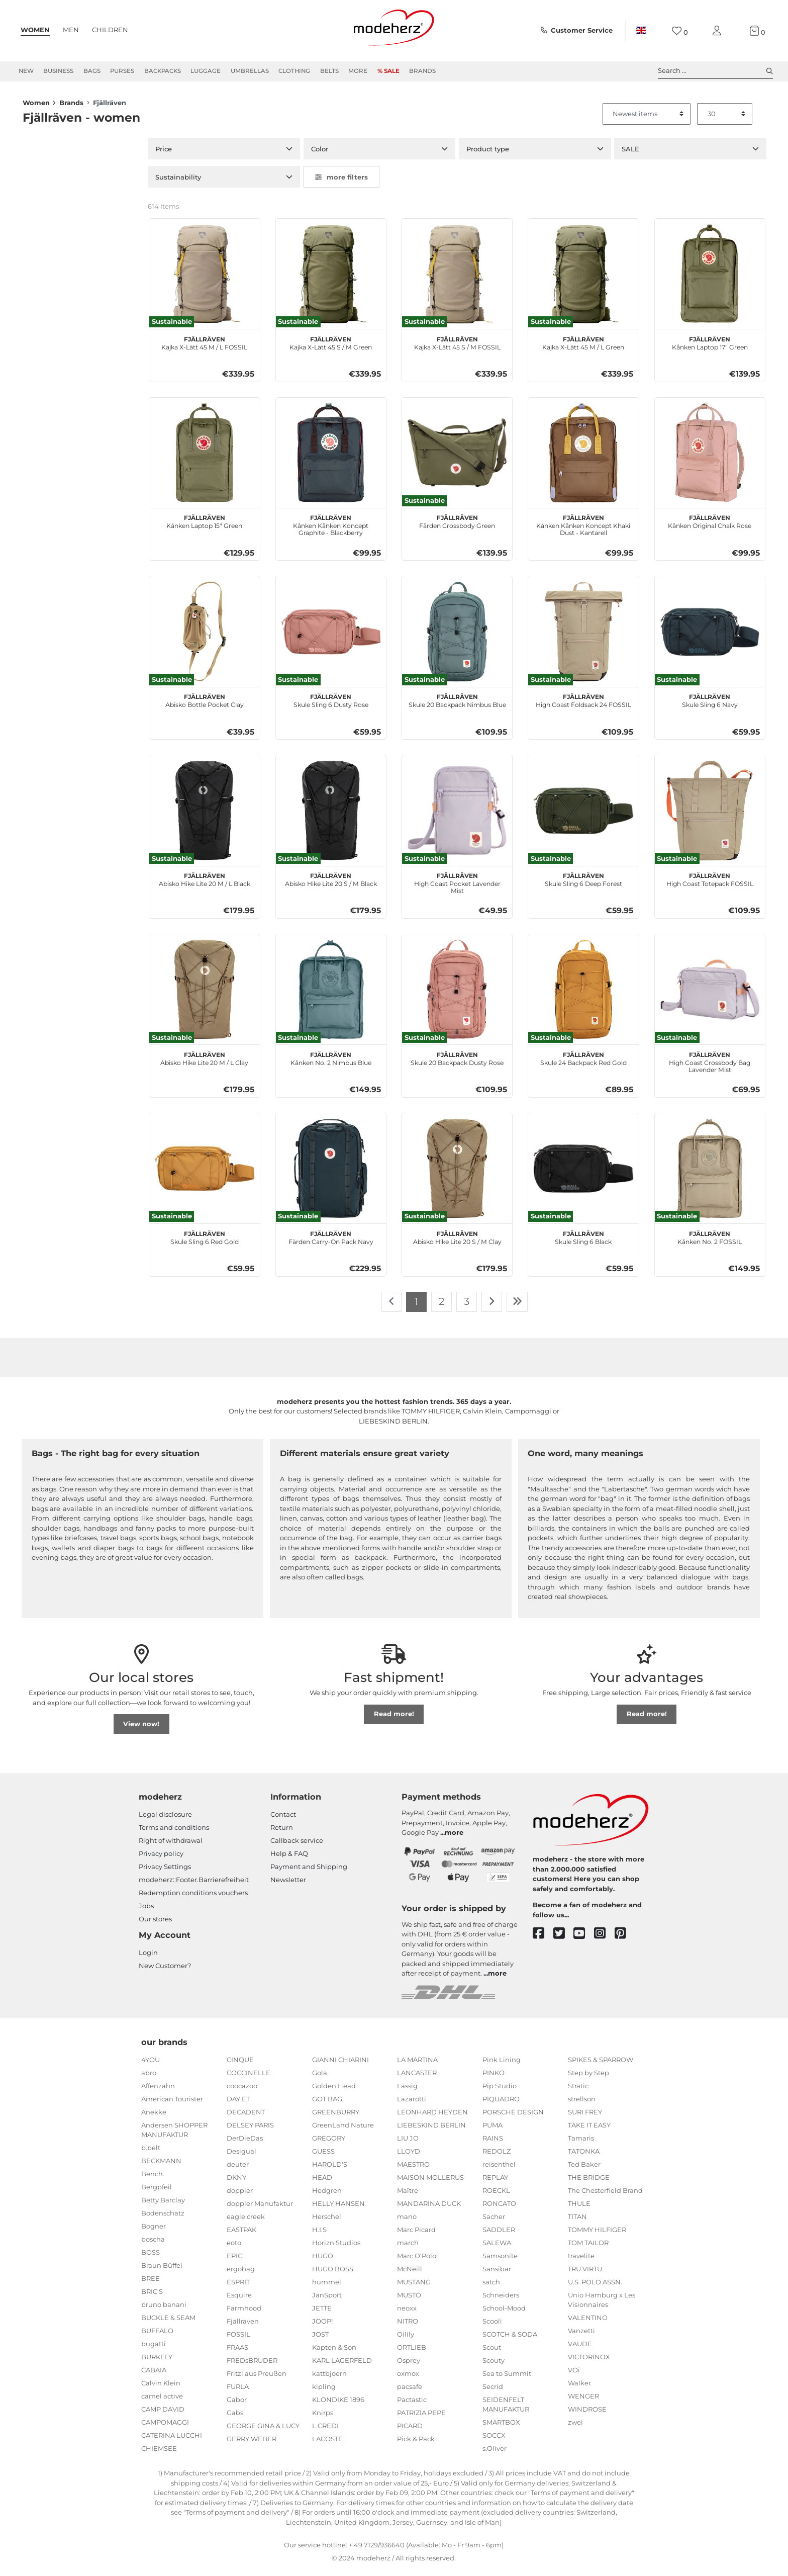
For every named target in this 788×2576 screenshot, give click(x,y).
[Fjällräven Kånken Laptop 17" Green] (710, 280)
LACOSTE (327, 2445)
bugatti (153, 2350)
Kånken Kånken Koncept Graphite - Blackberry (330, 530)
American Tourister (172, 2105)
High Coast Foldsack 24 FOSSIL (583, 705)
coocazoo (242, 2092)
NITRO (407, 2327)
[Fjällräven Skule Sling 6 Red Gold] (204, 1174)
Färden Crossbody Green (457, 526)
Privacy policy (161, 1859)
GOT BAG (327, 2105)
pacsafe (409, 2392)
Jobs (146, 1912)
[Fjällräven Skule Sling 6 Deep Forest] (583, 816)
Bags (92, 70)
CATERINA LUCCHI (171, 2441)
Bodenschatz (162, 2219)
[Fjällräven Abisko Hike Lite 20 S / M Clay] (457, 1174)
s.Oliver (494, 2454)
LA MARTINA (417, 2066)
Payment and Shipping (308, 1873)
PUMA (492, 2131)
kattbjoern (329, 2379)
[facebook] (543, 1939)
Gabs (235, 2419)
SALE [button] (630, 155)
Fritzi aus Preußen (256, 2379)
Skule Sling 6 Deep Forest (583, 884)
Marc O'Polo (416, 2262)
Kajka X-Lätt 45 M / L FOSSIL (204, 348)
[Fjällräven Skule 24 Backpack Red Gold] (583, 995)
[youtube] (583, 1939)
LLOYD (408, 2157)
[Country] (641, 30)
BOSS (150, 2258)
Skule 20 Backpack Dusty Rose (457, 1063)
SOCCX (494, 2441)
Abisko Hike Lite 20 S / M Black (331, 884)
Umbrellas (250, 70)
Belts (329, 70)
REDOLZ (496, 2157)
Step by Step (588, 2079)
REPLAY (495, 2183)
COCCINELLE (248, 2079)
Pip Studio (499, 2092)
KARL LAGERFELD (342, 2366)
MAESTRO (413, 2170)
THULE (579, 2209)
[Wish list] (680, 31)
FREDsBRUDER (252, 2366)
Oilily (405, 2340)
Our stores (155, 1925)
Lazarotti (411, 2105)
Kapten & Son (334, 2353)
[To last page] (517, 1308)
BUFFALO (157, 2337)
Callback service (296, 1846)
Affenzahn (158, 2092)
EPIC (234, 2262)
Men (71, 30)
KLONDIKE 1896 (338, 2406)
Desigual (241, 2157)
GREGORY (328, 2144)
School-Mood (504, 2314)
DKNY (236, 2183)
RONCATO (499, 2209)
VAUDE (580, 2350)
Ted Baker (584, 2170)
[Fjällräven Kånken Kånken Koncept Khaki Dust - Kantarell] (583, 459)
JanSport (327, 2301)
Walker (579, 2389)
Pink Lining (501, 2066)
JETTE (322, 2314)
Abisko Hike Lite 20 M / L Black (204, 884)
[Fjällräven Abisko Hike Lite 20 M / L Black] (204, 816)
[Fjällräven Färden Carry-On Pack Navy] (331, 1174)
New (26, 70)
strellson (582, 2105)
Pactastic (412, 2406)
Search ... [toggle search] (715, 71)
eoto (234, 2249)
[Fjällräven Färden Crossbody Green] (457, 459)
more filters (341, 183)
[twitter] (563, 1939)
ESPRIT (238, 2288)
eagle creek (246, 2222)
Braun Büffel (161, 2271)
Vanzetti (581, 2337)
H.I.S (319, 2236)
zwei (575, 2428)
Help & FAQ (289, 1859)
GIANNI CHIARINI (340, 2066)
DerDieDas (245, 2144)
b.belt (150, 2154)
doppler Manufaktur (260, 2209)
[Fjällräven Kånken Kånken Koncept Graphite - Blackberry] (331, 459)
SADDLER (498, 2236)
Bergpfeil (156, 2193)
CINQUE (240, 2066)
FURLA (238, 2392)
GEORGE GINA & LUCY (263, 2432)
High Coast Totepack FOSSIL (709, 884)
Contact (283, 1820)
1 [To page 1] (416, 1307)
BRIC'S (152, 2297)
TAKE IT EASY (589, 2131)
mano (407, 2222)
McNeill (409, 2275)
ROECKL (496, 2196)
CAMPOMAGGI (165, 2428)
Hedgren (327, 2196)
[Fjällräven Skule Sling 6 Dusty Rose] (331, 637)
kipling (324, 2392)
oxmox (408, 2379)
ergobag (241, 2275)
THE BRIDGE (589, 2183)
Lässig (407, 2092)
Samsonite (500, 2262)
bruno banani (163, 2310)
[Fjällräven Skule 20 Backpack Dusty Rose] (457, 995)
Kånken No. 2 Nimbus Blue (330, 1063)
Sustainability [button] (178, 183)
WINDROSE (587, 2415)
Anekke (153, 2118)
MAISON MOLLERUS (430, 2183)
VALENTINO (588, 2324)
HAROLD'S (329, 2170)
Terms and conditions (174, 1833)
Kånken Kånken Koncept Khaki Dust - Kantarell (583, 530)
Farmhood (244, 2314)
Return (281, 1833)
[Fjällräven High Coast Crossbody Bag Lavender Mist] (710, 995)
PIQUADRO (501, 2105)
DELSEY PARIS (250, 2131)
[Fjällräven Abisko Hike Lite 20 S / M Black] (331, 816)
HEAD (322, 2183)
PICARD (410, 2432)
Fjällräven (243, 2327)
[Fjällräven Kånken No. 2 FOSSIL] (710, 1174)
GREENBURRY (335, 2118)
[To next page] (491, 1308)
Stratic (578, 2092)
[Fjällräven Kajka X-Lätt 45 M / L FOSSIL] (204, 280)
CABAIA (153, 2376)
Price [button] (163, 155)
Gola (319, 2079)
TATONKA (584, 2157)
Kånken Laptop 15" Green (204, 526)
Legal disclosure (165, 1820)
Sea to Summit (506, 2379)
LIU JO (408, 2144)
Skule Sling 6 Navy (710, 705)
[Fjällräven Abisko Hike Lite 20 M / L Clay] (204, 995)
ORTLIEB (411, 2353)
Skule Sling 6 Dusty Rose (330, 705)
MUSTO (409, 2301)
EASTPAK (241, 2236)
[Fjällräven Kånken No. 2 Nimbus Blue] (331, 995)
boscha (153, 2245)
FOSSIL (238, 2340)
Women (35, 30)
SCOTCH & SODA (509, 2340)
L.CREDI (325, 2432)
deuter (238, 2170)
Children (110, 30)
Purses (122, 70)
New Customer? (165, 1972)
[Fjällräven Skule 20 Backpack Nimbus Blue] (457, 637)
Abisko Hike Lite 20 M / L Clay (204, 1063)
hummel (326, 2288)
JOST (320, 2340)
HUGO (322, 2262)
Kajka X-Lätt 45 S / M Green (330, 348)
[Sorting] (647, 120)
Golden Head (334, 2092)
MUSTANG (414, 2288)
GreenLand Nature (343, 2131)
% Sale (388, 70)
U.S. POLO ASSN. (595, 2288)
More (357, 70)
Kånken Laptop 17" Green (710, 348)
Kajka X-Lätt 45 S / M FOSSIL (457, 348)
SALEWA (496, 2249)
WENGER (583, 2402)
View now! (141, 1730)
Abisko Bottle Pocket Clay (204, 705)
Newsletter (288, 1886)
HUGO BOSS (332, 2275)
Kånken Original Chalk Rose (709, 526)
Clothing (294, 70)
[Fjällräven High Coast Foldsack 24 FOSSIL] (583, 637)
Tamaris (581, 2144)
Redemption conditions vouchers (193, 1899)
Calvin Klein (160, 2389)
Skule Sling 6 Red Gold (204, 1242)
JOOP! (322, 2327)
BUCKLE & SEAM (168, 2324)
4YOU (150, 2066)
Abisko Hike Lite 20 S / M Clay (457, 1242)
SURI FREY (585, 2118)
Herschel (326, 2222)
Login (148, 1959)
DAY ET (238, 2105)
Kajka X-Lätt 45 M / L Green (583, 348)
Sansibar (496, 2275)
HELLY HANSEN (338, 2209)
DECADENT (246, 2118)
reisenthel (499, 2170)
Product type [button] (487, 155)
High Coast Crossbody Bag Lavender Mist (709, 1067)
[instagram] (604, 1939)
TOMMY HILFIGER (597, 2236)
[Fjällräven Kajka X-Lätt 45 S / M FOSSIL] (457, 280)
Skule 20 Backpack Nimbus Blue (457, 705)
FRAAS (237, 2353)
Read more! (394, 1720)
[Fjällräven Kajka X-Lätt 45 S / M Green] (331, 280)
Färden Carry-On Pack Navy (330, 1242)
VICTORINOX (589, 2363)
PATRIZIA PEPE (421, 2419)
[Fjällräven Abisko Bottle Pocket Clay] (204, 637)
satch (491, 2288)
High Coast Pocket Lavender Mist (457, 888)
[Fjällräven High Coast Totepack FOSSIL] (710, 816)
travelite (581, 2262)
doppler (240, 2196)
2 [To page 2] (441, 1307)
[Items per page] (724, 120)
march (408, 2249)
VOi (574, 2376)
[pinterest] (625, 1939)
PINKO (493, 2079)
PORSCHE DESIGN (513, 2118)
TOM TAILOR (588, 2249)
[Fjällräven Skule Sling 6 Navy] (710, 637)
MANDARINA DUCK (429, 2209)
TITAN (577, 2222)
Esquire (239, 2301)
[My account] (718, 31)
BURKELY (156, 2363)
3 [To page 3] (466, 1307)
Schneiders (500, 2301)
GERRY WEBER (251, 2445)
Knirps (322, 2419)
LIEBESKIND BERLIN (431, 2131)
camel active (162, 2402)
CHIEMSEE (159, 2454)
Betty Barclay (163, 2206)
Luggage (205, 70)
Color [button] (319, 155)
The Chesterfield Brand (605, 2196)
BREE (150, 2284)
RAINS (492, 2144)
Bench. (152, 2180)
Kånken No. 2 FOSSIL (709, 1242)
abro (148, 2079)
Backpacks (162, 70)
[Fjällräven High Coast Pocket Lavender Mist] (457, 816)
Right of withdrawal (171, 1846)
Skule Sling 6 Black (583, 1242)
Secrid (492, 2392)
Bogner (153, 2232)
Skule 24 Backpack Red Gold (583, 1063)
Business (58, 70)
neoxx (407, 2314)
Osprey (408, 2366)
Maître (407, 2196)
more (454, 1838)
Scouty (493, 2366)
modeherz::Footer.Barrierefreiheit (194, 1886)
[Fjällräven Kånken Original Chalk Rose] (710, 459)
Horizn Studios (336, 2249)
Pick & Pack (416, 2445)
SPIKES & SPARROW (600, 2066)
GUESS (323, 2157)
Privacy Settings (165, 1873)
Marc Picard (416, 2236)
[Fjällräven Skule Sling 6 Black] (583, 1174)
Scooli (492, 2327)
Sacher (493, 2222)
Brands (422, 70)
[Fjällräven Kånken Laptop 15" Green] (204, 459)
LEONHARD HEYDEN (432, 2118)
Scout (491, 2353)
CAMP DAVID (162, 2415)
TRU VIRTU (585, 2275)
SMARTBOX (501, 2428)
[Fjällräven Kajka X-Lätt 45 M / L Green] (583, 280)
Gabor (237, 2406)
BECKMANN (161, 2167)
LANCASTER (417, 2079)
